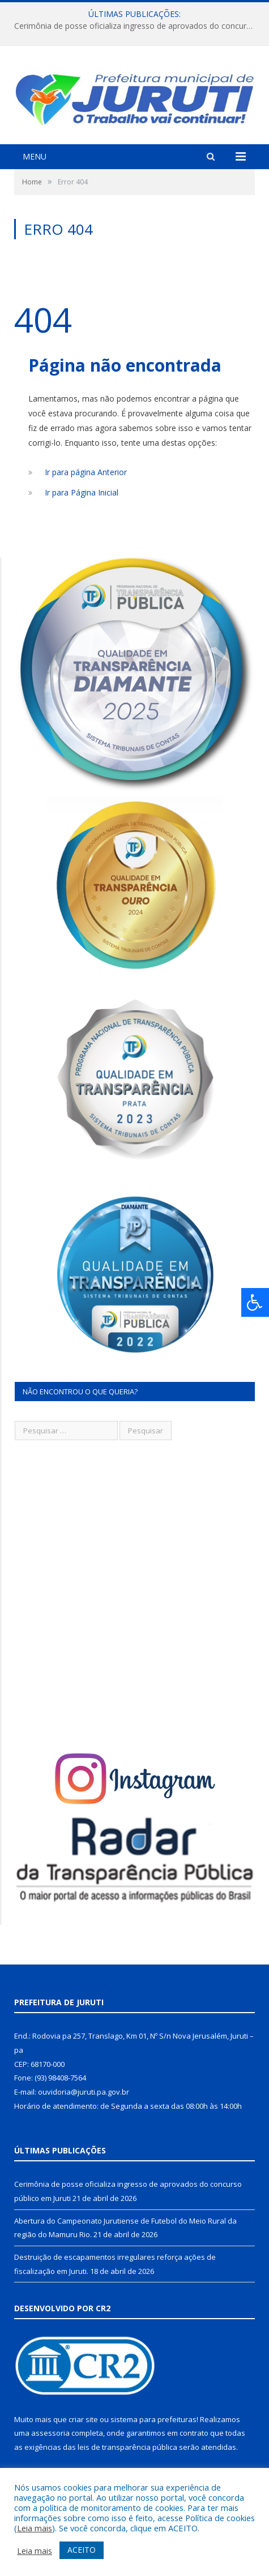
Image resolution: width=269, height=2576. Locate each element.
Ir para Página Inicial (81, 492)
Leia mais (34, 2528)
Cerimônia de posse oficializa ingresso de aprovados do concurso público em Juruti (137, 26)
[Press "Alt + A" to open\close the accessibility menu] (255, 1302)
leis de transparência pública (127, 2447)
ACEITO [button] (81, 2549)
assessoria (50, 2433)
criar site (83, 2419)
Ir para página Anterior (86, 472)
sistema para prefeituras (153, 2419)
